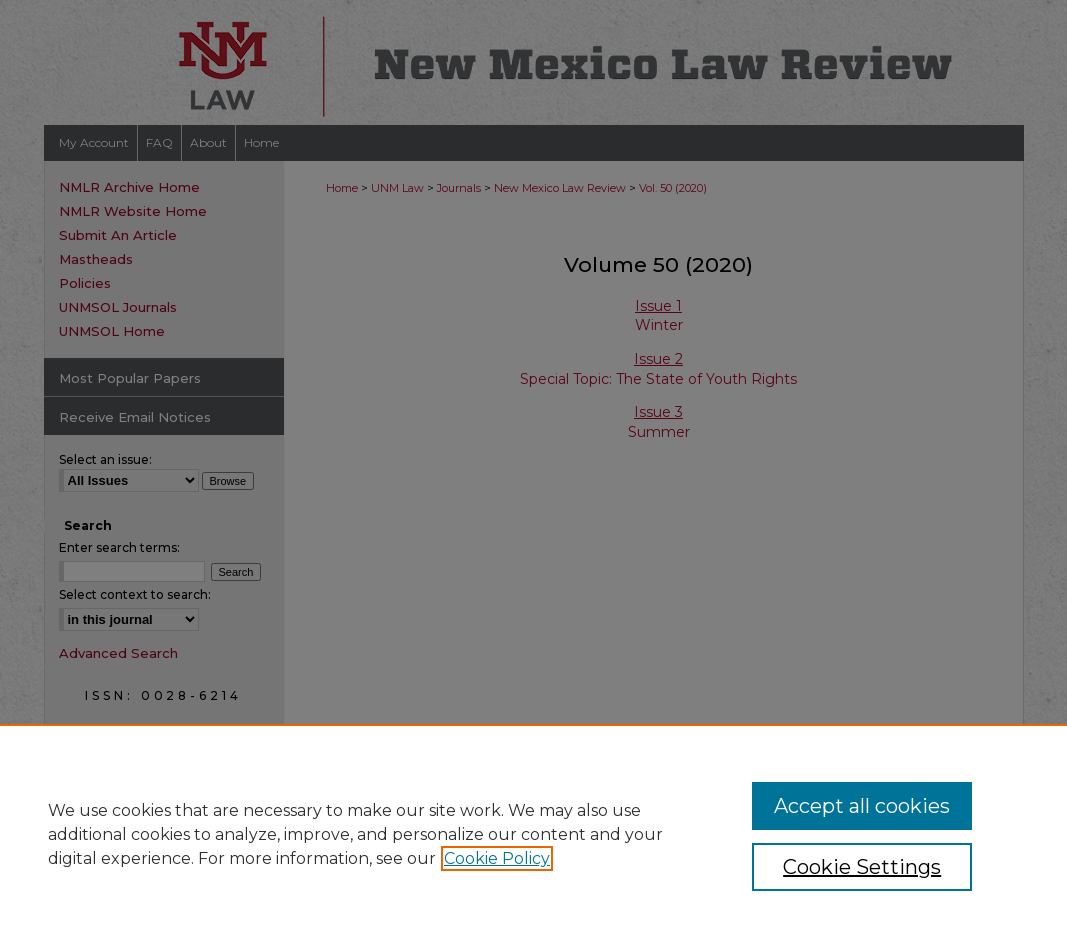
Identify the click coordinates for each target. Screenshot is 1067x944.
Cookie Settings (862, 867)
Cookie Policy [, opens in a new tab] (497, 858)
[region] (533, 834)
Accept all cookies (862, 806)
